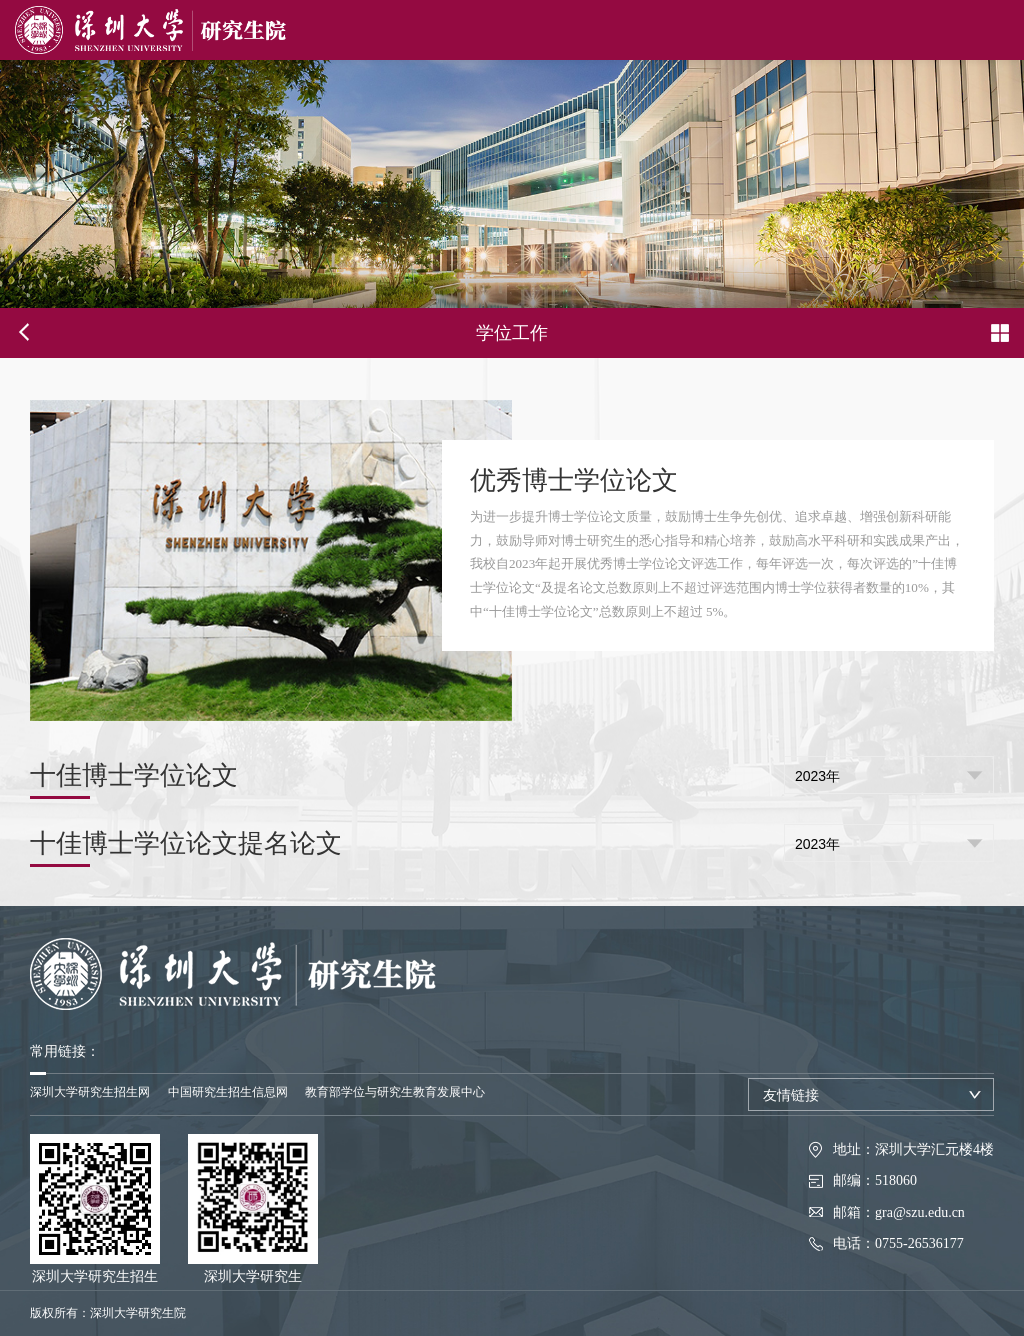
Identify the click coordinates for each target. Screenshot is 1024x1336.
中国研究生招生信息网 (228, 1092)
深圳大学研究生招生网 (90, 1092)
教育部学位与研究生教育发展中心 (395, 1092)
